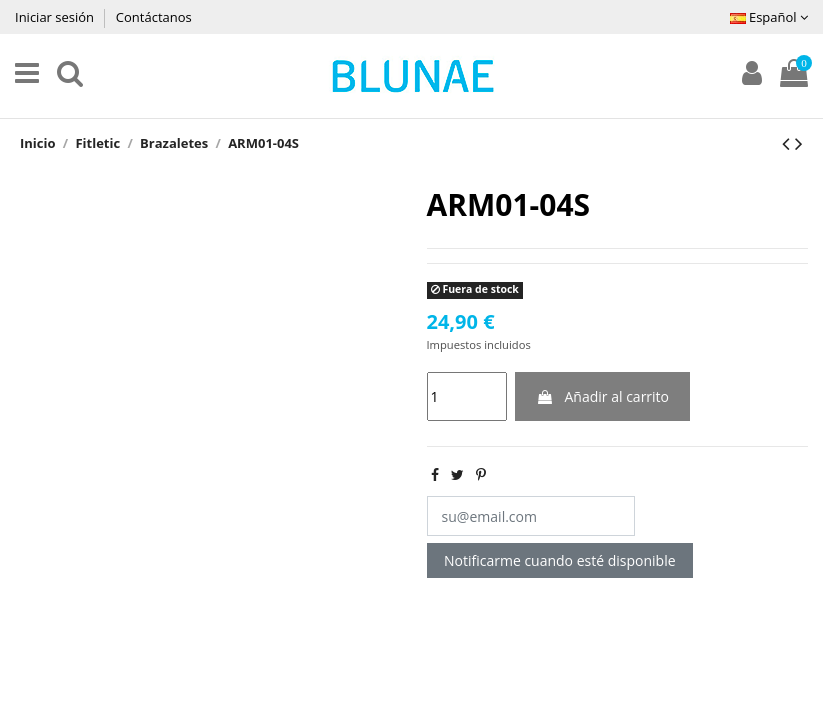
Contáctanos (154, 17)
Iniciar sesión (56, 17)
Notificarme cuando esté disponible (560, 560)
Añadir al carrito (602, 396)
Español (769, 17)
